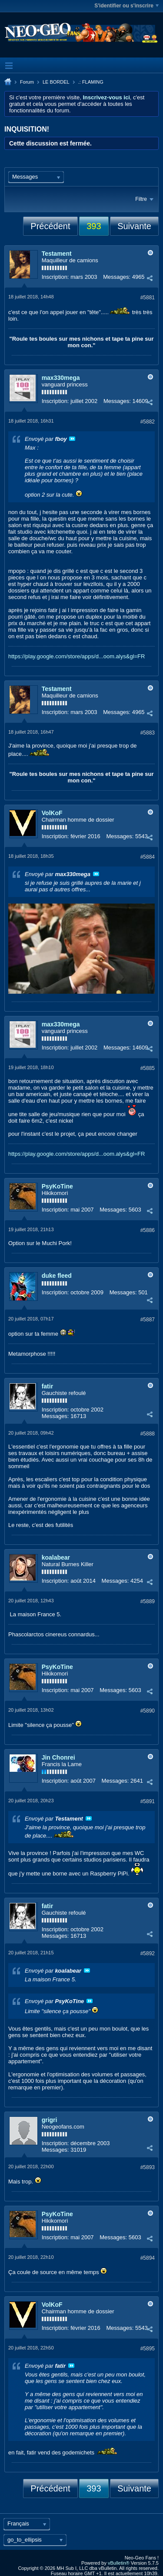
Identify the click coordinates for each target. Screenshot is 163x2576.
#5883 (147, 733)
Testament (57, 253)
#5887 (147, 1320)
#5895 (147, 2349)
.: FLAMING (90, 82)
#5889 (147, 1601)
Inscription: (55, 277)
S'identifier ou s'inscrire (126, 6)
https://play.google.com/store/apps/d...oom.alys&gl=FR (76, 656)
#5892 (147, 1953)
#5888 (147, 1434)
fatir (47, 1386)
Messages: (116, 277)
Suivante (134, 226)
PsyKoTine (57, 1186)
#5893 (147, 2167)
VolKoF (52, 812)
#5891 (147, 1801)
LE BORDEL (56, 82)
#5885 (147, 1068)
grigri (49, 2119)
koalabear (56, 1557)
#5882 (147, 422)
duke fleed (57, 1275)
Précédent (50, 226)
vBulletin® (119, 2563)
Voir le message (72, 439)
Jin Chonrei (58, 1757)
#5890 (147, 1711)
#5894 (147, 2258)
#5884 (147, 857)
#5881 (147, 297)
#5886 (147, 1230)
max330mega (61, 377)
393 (93, 226)
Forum (27, 82)
